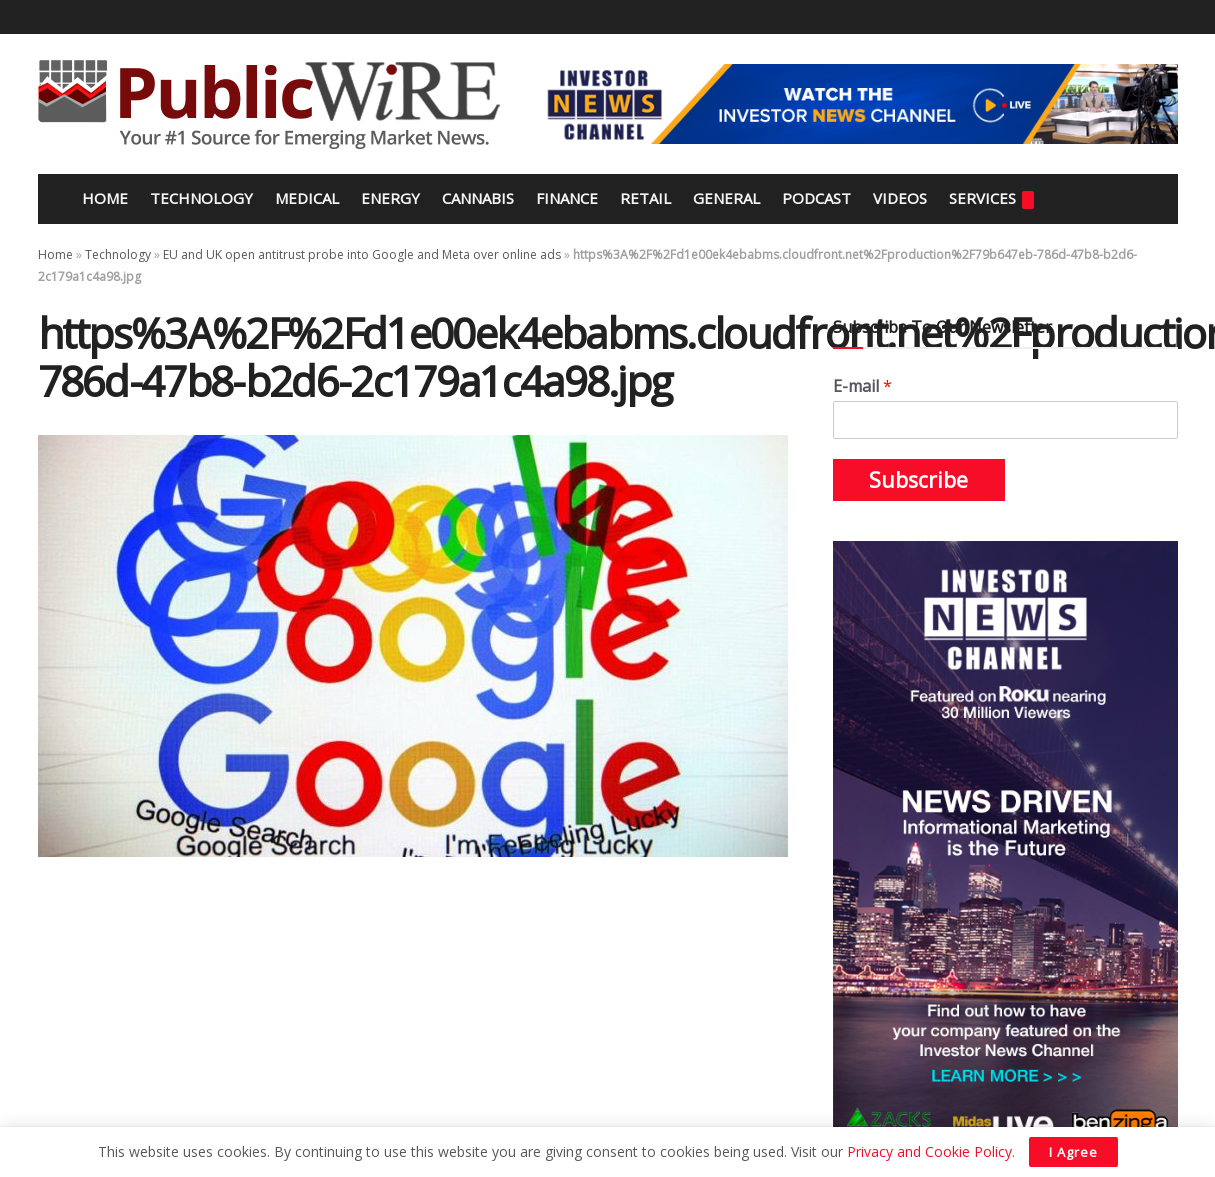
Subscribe (918, 480)
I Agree (1073, 1152)
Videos (900, 198)
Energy (390, 198)
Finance (567, 198)
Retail (645, 198)
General (726, 198)
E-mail (862, 386)
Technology (201, 198)
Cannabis (478, 198)
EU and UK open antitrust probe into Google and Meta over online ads (362, 254)
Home (103, 198)
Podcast (816, 198)
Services (991, 198)
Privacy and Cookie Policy (929, 1151)
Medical (307, 198)
